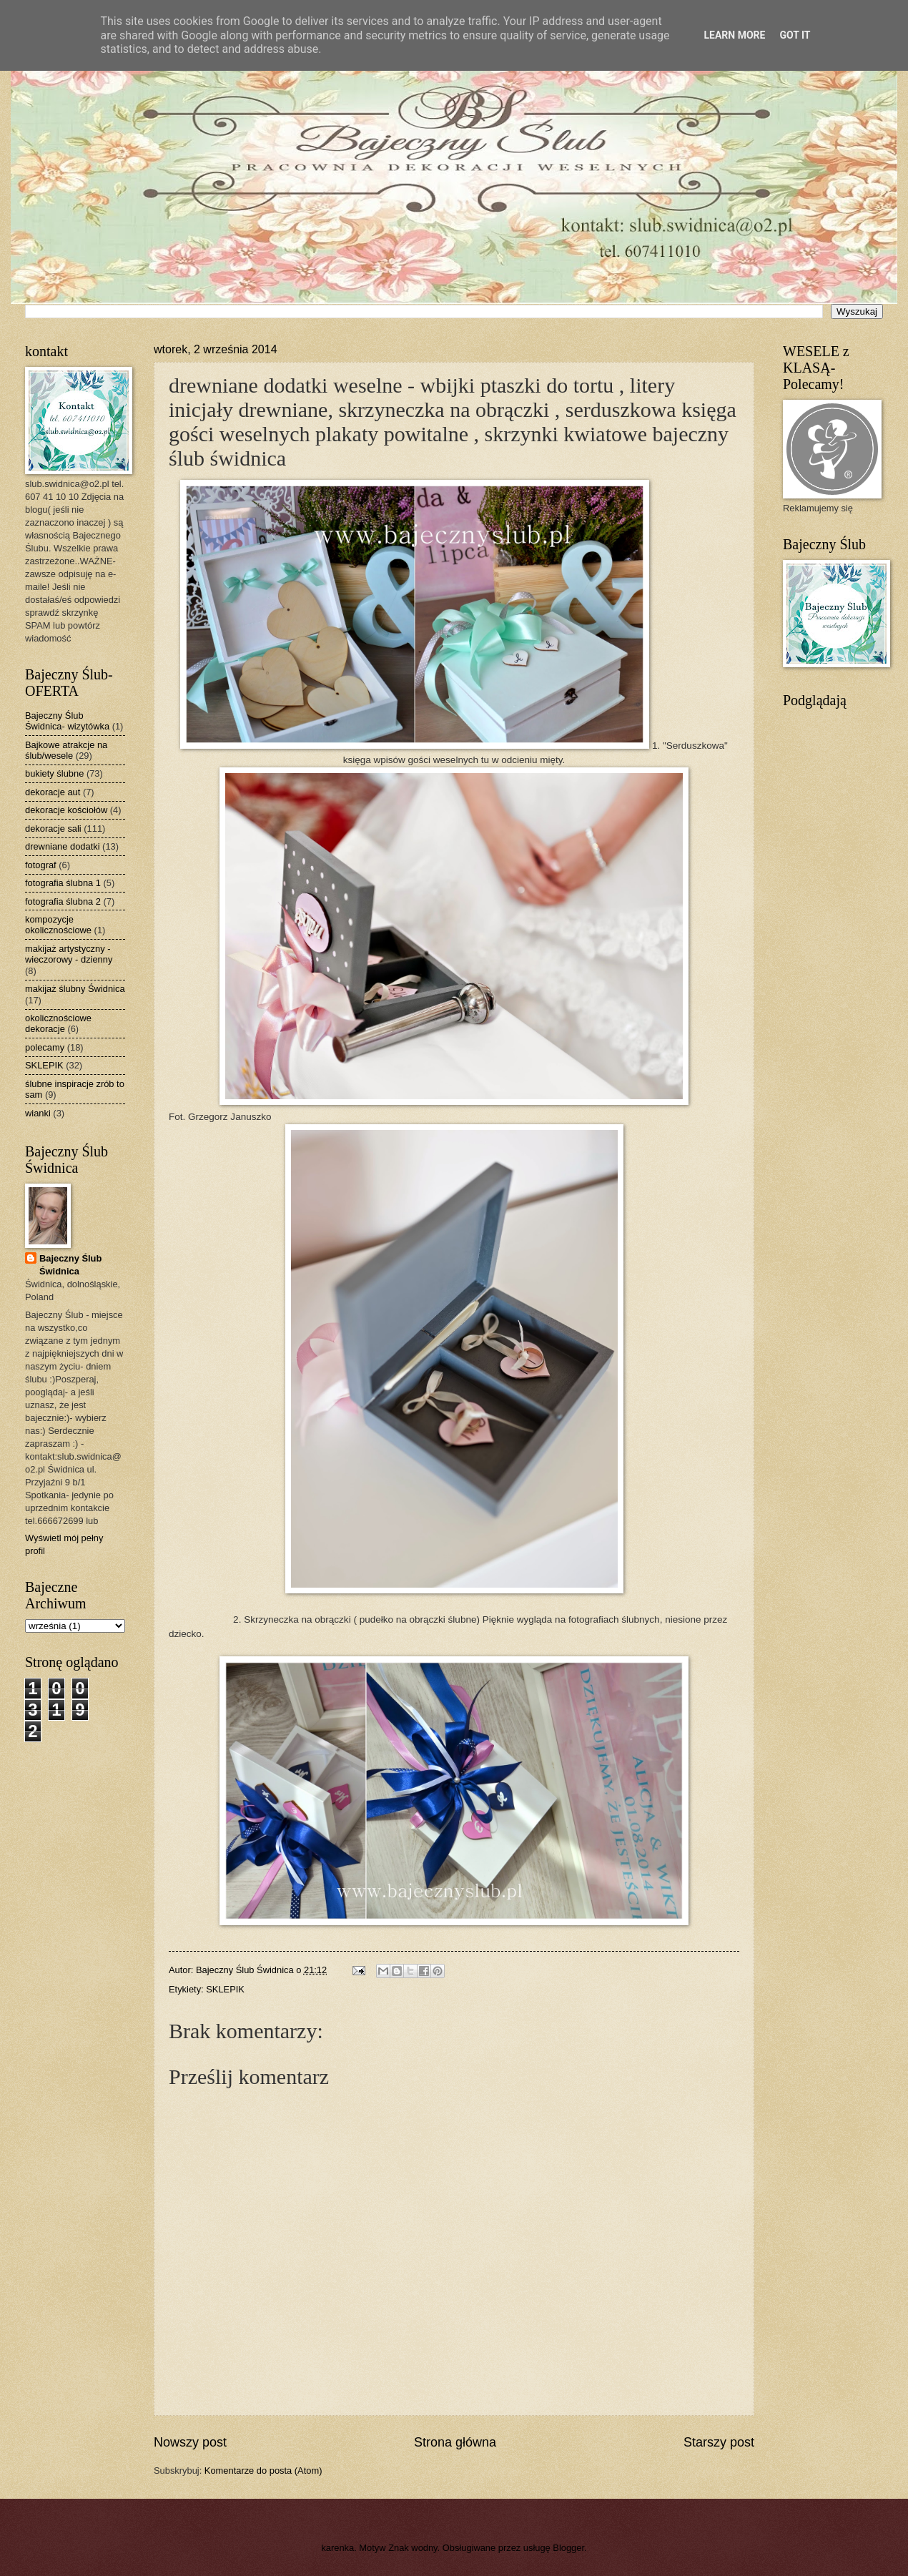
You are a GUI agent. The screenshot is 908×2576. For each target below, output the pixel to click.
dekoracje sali (53, 828)
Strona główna (455, 2442)
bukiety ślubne (54, 773)
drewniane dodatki (62, 846)
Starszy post (719, 2442)
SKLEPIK (225, 1989)
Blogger (568, 2547)
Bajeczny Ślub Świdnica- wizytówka (67, 721)
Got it (794, 35)
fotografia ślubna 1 (63, 882)
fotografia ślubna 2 (63, 901)
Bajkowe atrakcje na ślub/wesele (66, 750)
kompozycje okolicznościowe (58, 924)
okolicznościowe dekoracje (58, 1023)
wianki (38, 1113)
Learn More (734, 35)
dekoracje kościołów (66, 810)
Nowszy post (190, 2442)
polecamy (44, 1047)
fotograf (40, 865)
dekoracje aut (52, 792)
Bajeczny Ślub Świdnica (70, 1265)
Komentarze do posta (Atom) (263, 2470)
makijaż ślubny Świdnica (75, 988)
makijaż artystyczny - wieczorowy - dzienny (68, 954)
